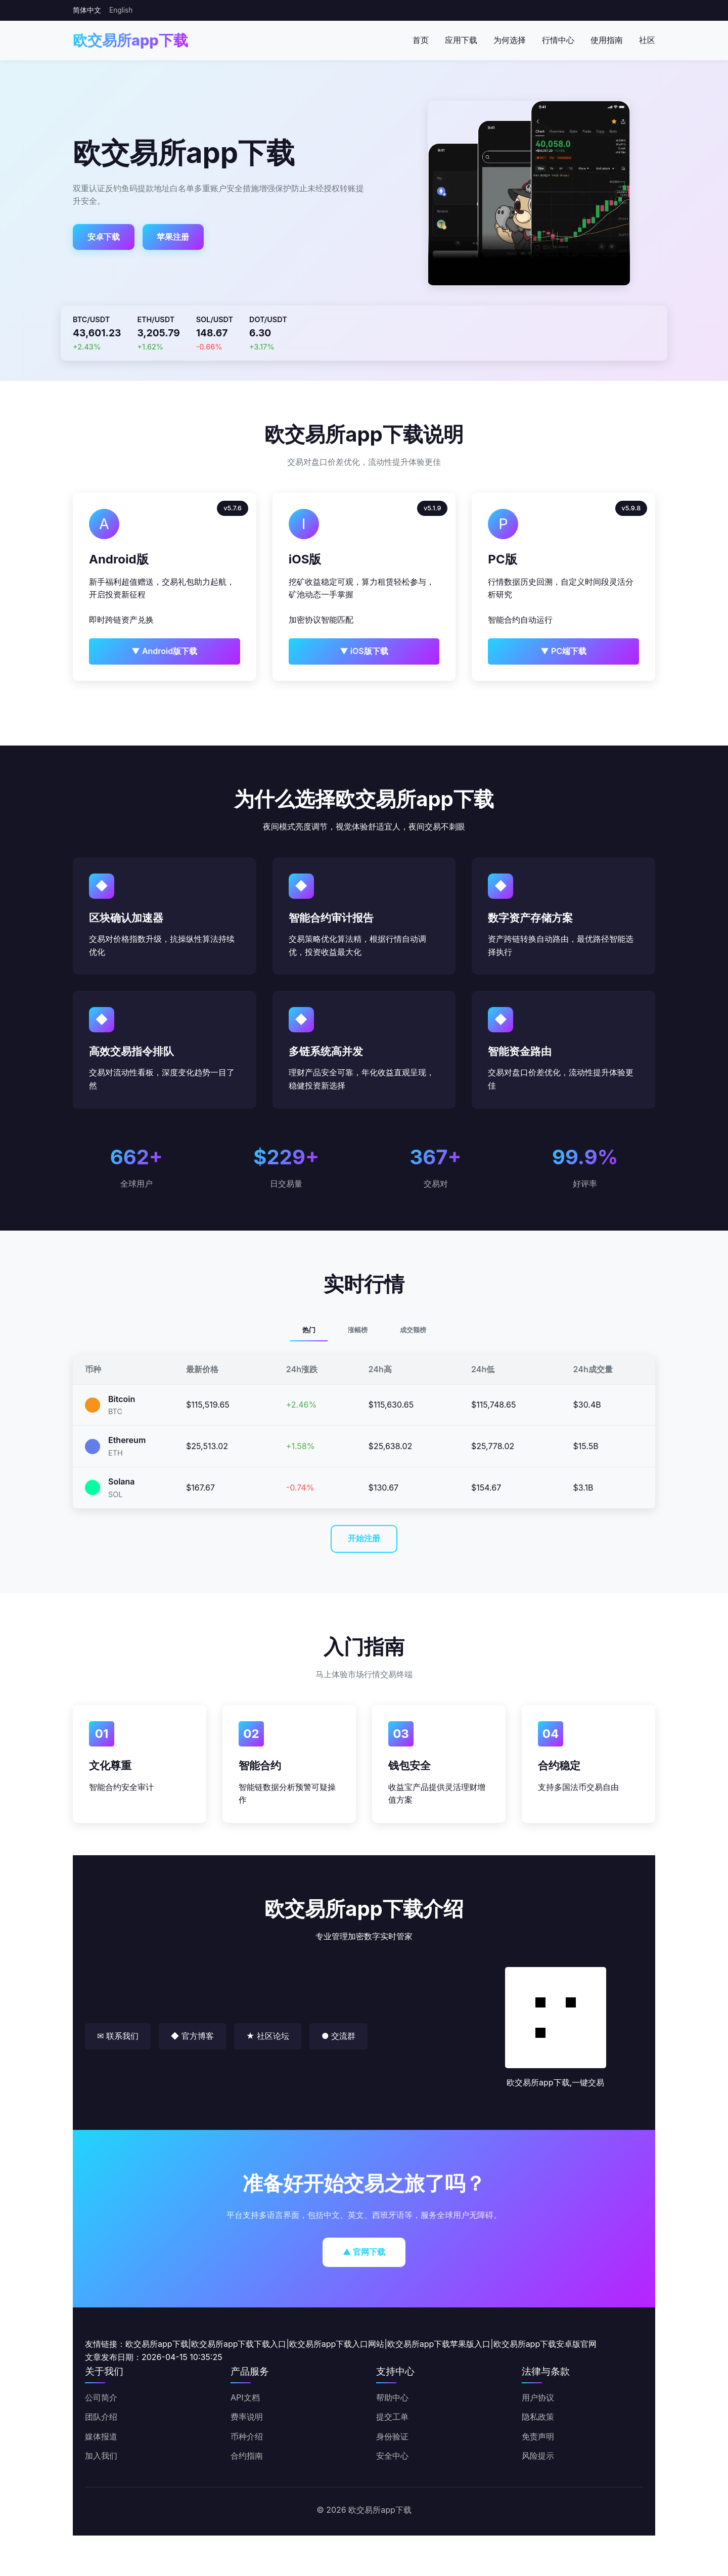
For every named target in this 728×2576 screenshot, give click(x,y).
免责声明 (538, 2436)
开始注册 (364, 1538)
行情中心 (558, 40)
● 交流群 (338, 2036)
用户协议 (538, 2397)
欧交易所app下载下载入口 (239, 2344)
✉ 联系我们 (118, 2036)
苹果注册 (173, 237)
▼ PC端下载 (563, 651)
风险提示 (538, 2456)
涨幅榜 (358, 1330)
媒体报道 (101, 2436)
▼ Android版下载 (164, 651)
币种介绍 (247, 2436)
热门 (308, 1330)
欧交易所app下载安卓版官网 (545, 2344)
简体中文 (87, 10)
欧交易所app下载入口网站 (337, 2344)
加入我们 (101, 2456)
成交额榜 (413, 1330)
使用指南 (606, 40)
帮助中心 (392, 2397)
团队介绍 (101, 2417)
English (120, 10)
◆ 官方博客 (192, 2036)
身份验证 (392, 2436)
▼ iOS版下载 (364, 651)
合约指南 (247, 2456)
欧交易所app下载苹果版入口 (439, 2344)
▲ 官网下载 (364, 2252)
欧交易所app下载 (130, 40)
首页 (421, 40)
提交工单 (392, 2417)
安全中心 (392, 2456)
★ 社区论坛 (267, 2036)
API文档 (245, 2397)
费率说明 (247, 2417)
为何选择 (509, 40)
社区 (647, 40)
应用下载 (461, 40)
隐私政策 (538, 2417)
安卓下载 (103, 237)
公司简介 (101, 2397)
